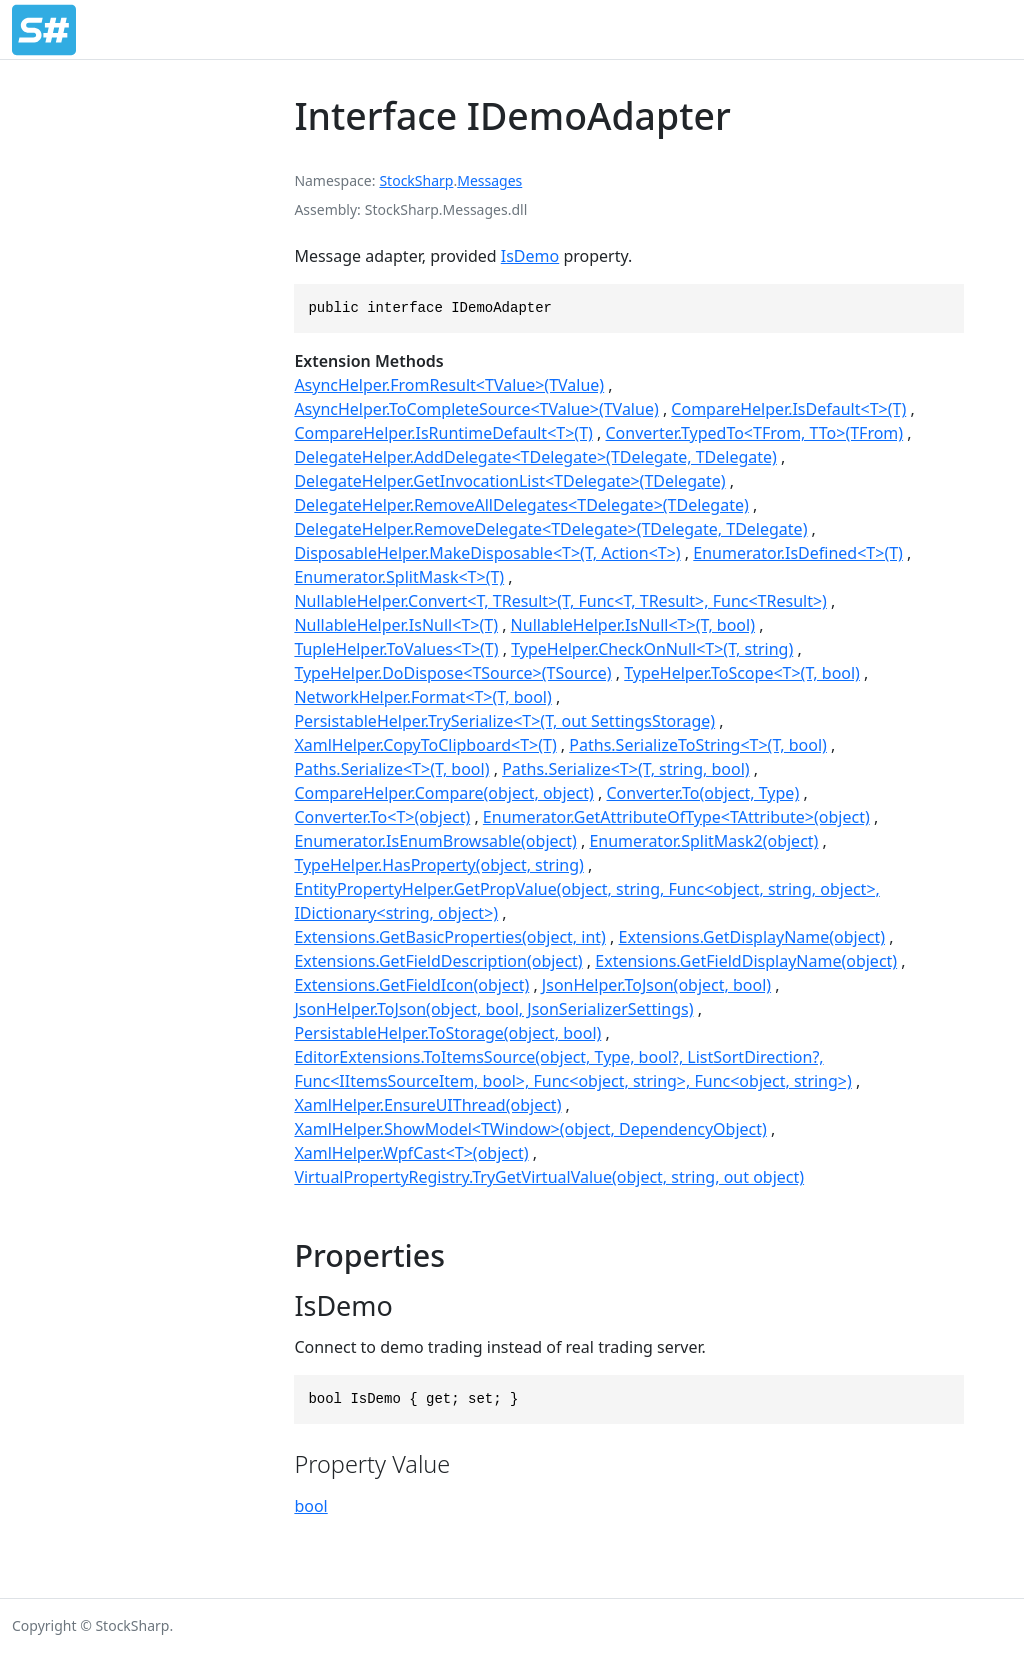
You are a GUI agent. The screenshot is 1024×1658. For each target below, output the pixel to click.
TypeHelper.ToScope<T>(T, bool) (742, 673)
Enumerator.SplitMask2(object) (703, 841)
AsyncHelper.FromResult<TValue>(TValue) (449, 385)
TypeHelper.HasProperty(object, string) (438, 865)
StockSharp (416, 180)
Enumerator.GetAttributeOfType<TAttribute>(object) (676, 817)
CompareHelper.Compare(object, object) (443, 793)
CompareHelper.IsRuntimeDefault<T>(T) (443, 433)
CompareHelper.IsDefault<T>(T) (788, 409)
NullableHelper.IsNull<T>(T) (396, 625)
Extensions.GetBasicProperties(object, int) (450, 937)
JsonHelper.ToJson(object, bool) (656, 985)
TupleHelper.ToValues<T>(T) (396, 649)
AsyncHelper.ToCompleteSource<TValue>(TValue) (476, 409)
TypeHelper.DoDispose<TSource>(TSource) (452, 673)
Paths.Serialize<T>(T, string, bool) (625, 769)
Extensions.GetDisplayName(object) (752, 937)
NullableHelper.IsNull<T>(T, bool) (633, 625)
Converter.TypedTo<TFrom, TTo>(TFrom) (754, 433)
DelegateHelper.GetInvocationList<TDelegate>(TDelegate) (509, 481)
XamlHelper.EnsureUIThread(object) (427, 1105)
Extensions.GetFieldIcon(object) (411, 985)
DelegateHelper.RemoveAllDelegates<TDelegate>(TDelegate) (521, 505)
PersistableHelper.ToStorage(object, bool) (447, 1033)
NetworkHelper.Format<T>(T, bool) (422, 697)
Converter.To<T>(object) (382, 817)
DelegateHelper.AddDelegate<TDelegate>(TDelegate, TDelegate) (535, 457)
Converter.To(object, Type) (703, 793)
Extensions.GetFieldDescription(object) (438, 961)
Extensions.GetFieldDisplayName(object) (746, 961)
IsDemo (530, 256)
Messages (489, 180)
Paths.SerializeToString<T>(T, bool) (698, 745)
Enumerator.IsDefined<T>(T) (798, 553)
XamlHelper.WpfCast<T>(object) (411, 1153)
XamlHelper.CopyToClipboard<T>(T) (425, 745)
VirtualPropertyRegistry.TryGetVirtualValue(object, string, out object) (549, 1177)
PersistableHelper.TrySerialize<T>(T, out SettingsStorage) (504, 721)
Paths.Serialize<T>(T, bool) (391, 769)
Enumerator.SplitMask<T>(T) (399, 577)
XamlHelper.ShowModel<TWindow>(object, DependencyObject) (530, 1129)
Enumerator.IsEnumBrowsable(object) (435, 841)
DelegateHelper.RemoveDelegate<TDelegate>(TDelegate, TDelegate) (550, 529)
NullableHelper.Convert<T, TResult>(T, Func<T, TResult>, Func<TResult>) (560, 601)
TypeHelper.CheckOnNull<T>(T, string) (652, 649)
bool (310, 1506)
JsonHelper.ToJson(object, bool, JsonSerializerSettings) (493, 1009)
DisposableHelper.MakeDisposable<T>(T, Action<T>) (487, 553)
